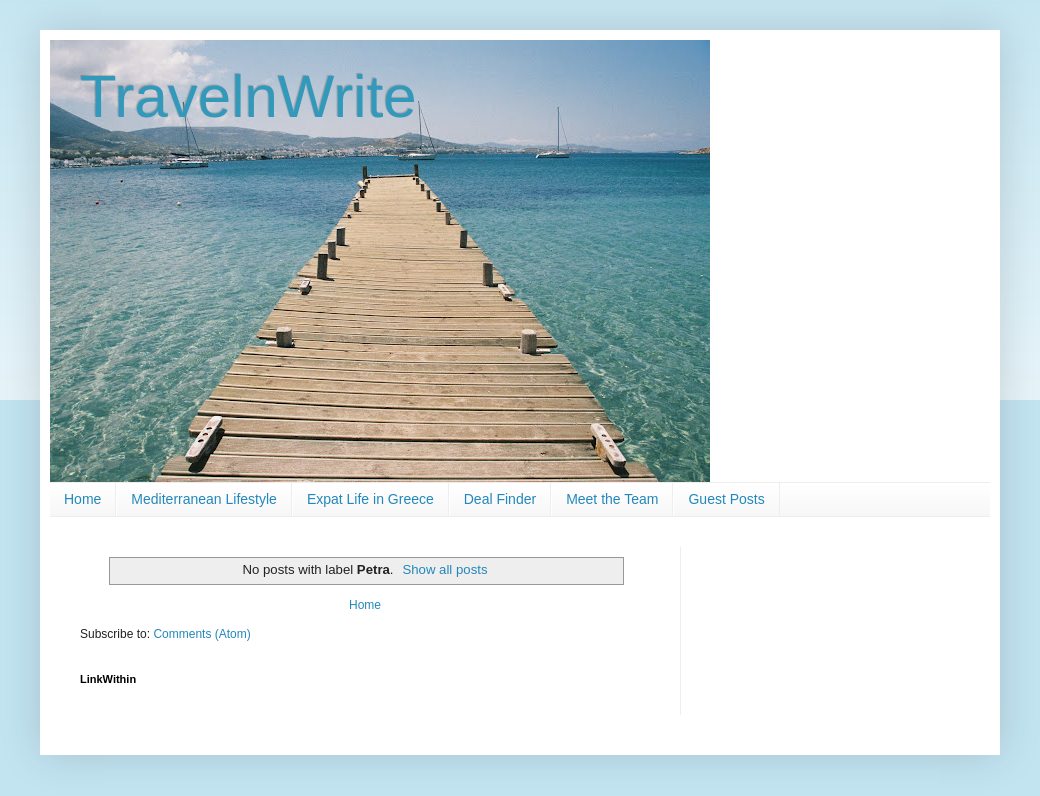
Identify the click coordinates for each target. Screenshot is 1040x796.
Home (82, 499)
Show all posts (444, 569)
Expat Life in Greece (370, 499)
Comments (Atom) (201, 634)
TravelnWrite (248, 96)
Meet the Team (612, 499)
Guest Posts (726, 499)
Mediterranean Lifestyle (204, 499)
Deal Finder (500, 499)
